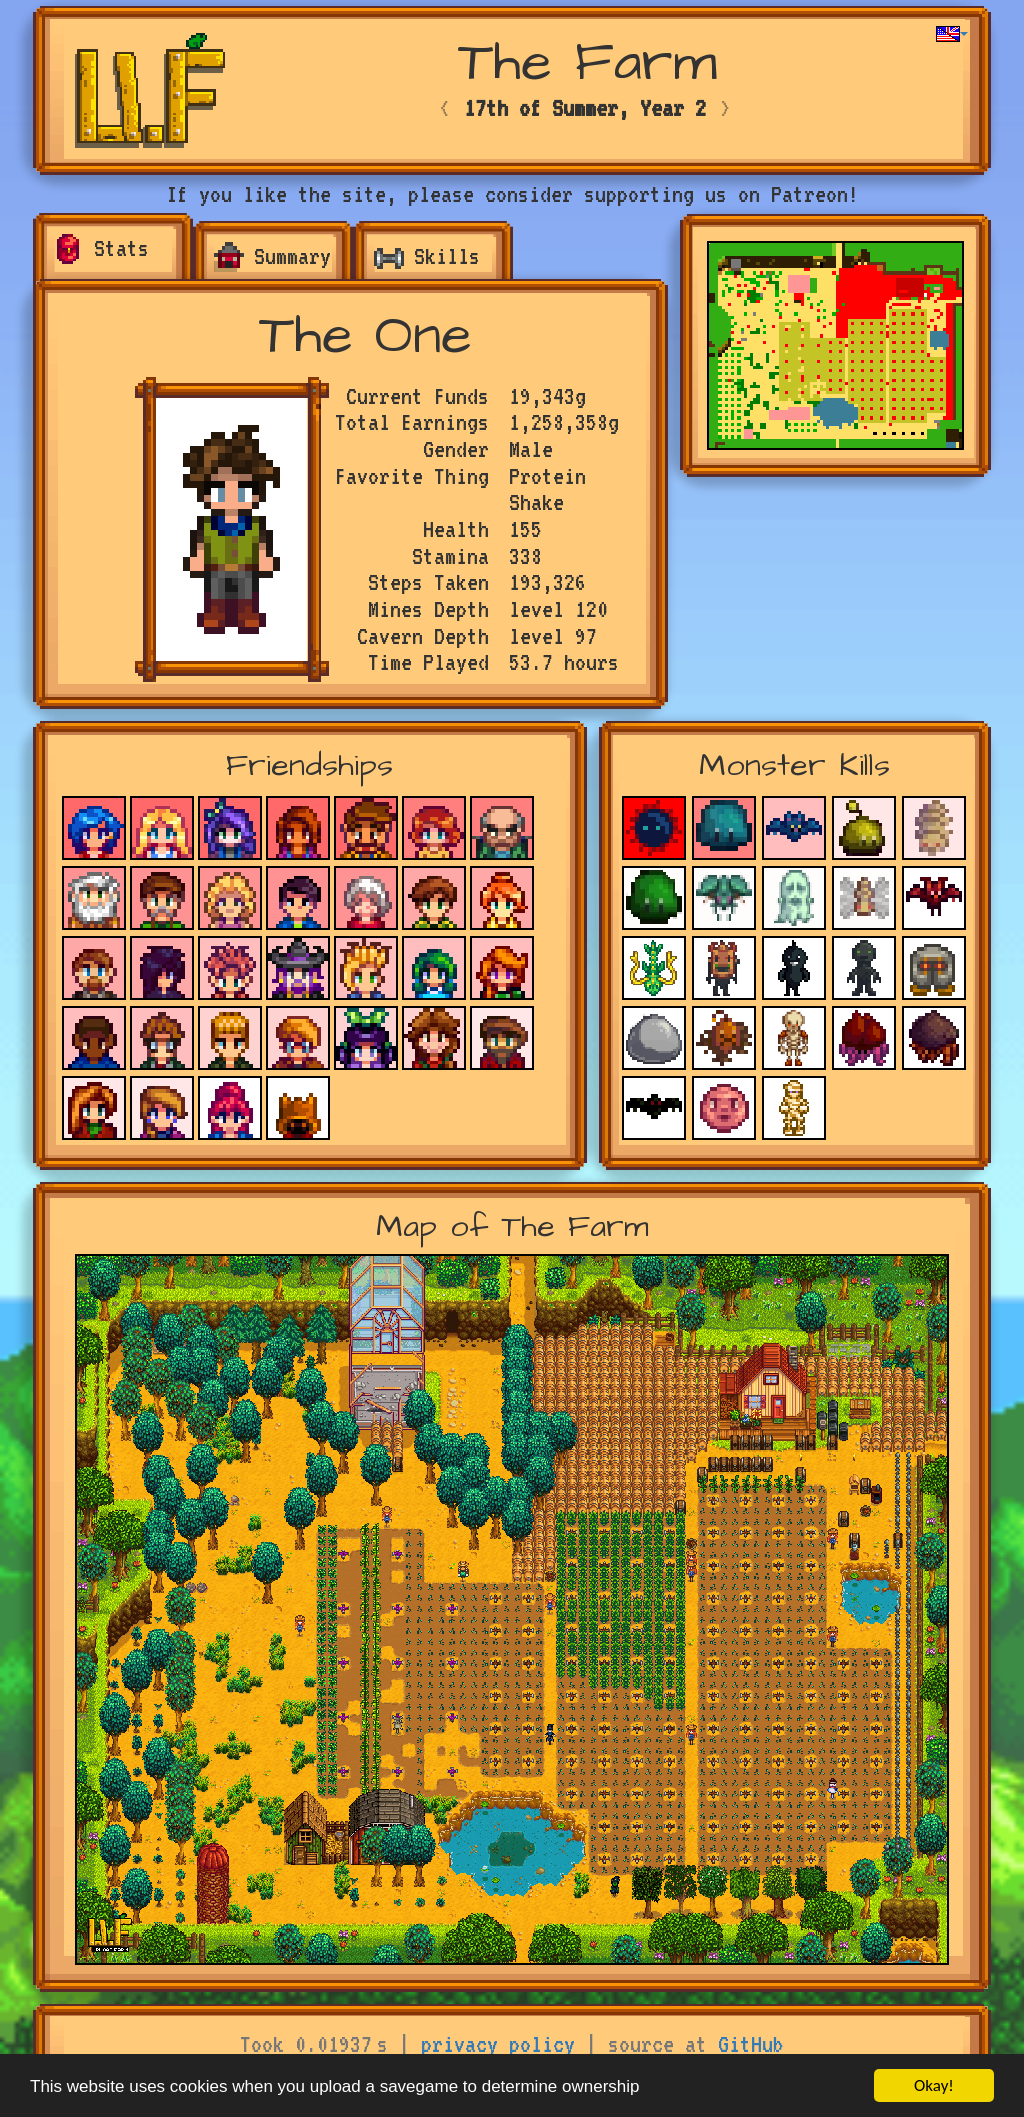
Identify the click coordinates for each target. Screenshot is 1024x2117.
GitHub (751, 2044)
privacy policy (498, 2044)
